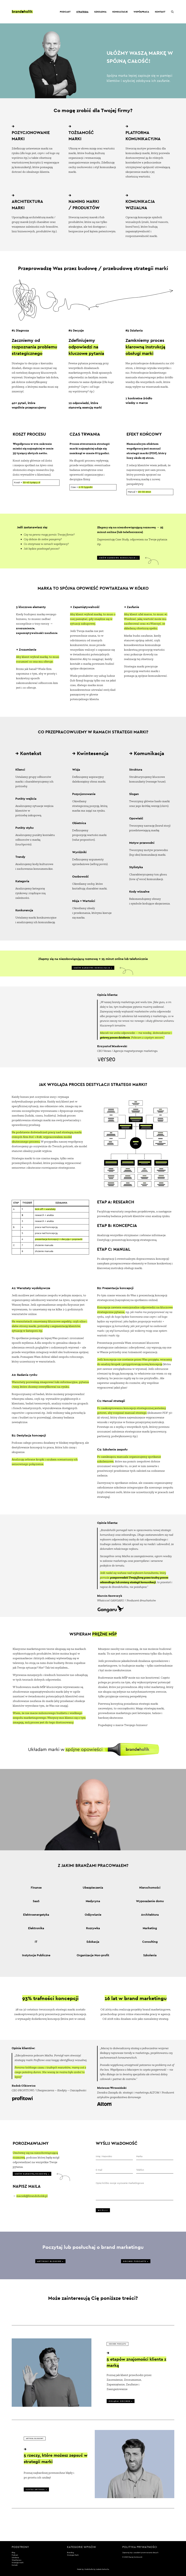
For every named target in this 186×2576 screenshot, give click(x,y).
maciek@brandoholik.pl (32, 2196)
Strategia (82, 11)
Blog (13, 2552)
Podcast (65, 11)
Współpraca (141, 11)
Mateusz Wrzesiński (112, 2088)
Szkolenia (100, 11)
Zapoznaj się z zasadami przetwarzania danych (140, 2552)
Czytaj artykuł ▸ (36, 2489)
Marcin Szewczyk (109, 1596)
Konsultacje (120, 11)
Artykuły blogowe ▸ (50, 2261)
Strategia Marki (73, 2555)
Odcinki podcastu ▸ (135, 2261)
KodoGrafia (89, 2569)
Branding (70, 2552)
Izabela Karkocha (102, 2569)
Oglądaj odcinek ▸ (121, 2401)
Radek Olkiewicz (24, 2085)
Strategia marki (17, 2562)
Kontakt (160, 11)
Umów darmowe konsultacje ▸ (118, 558)
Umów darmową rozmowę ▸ (32, 2174)
